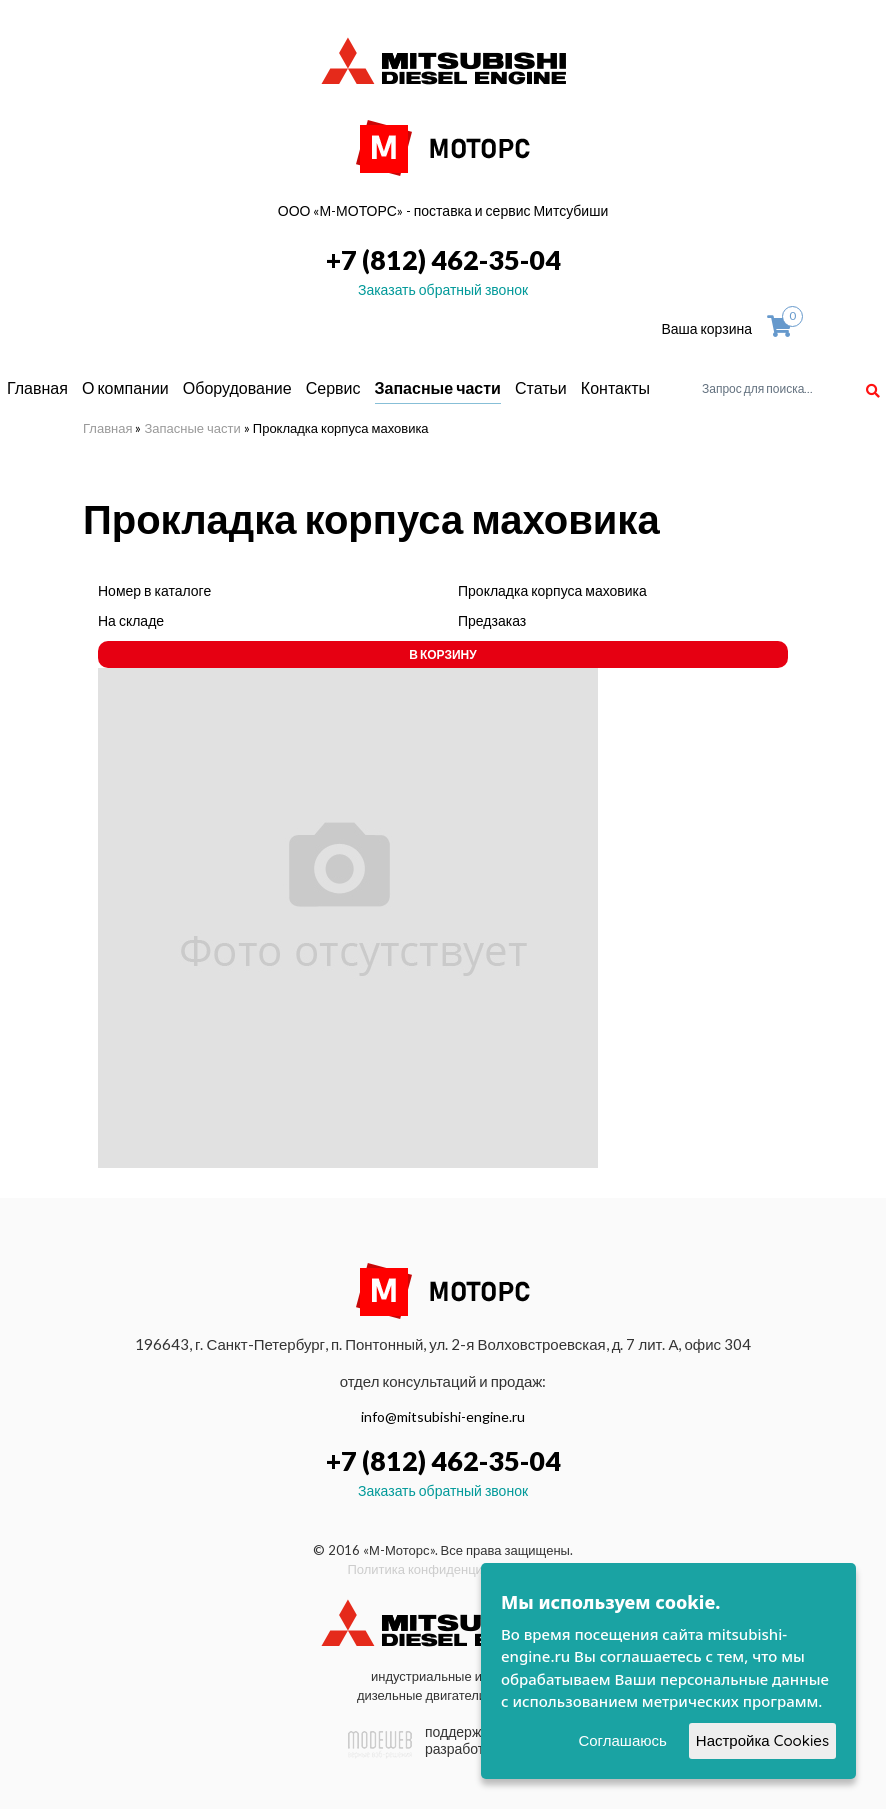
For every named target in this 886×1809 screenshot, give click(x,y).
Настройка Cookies (762, 1740)
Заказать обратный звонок (443, 289)
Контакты (615, 387)
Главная (37, 387)
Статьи (541, 387)
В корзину (442, 654)
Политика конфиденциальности (442, 1569)
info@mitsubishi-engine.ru (443, 1416)
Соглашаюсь (622, 1740)
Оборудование (237, 387)
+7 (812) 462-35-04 (443, 259)
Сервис (333, 387)
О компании (125, 387)
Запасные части (438, 387)
